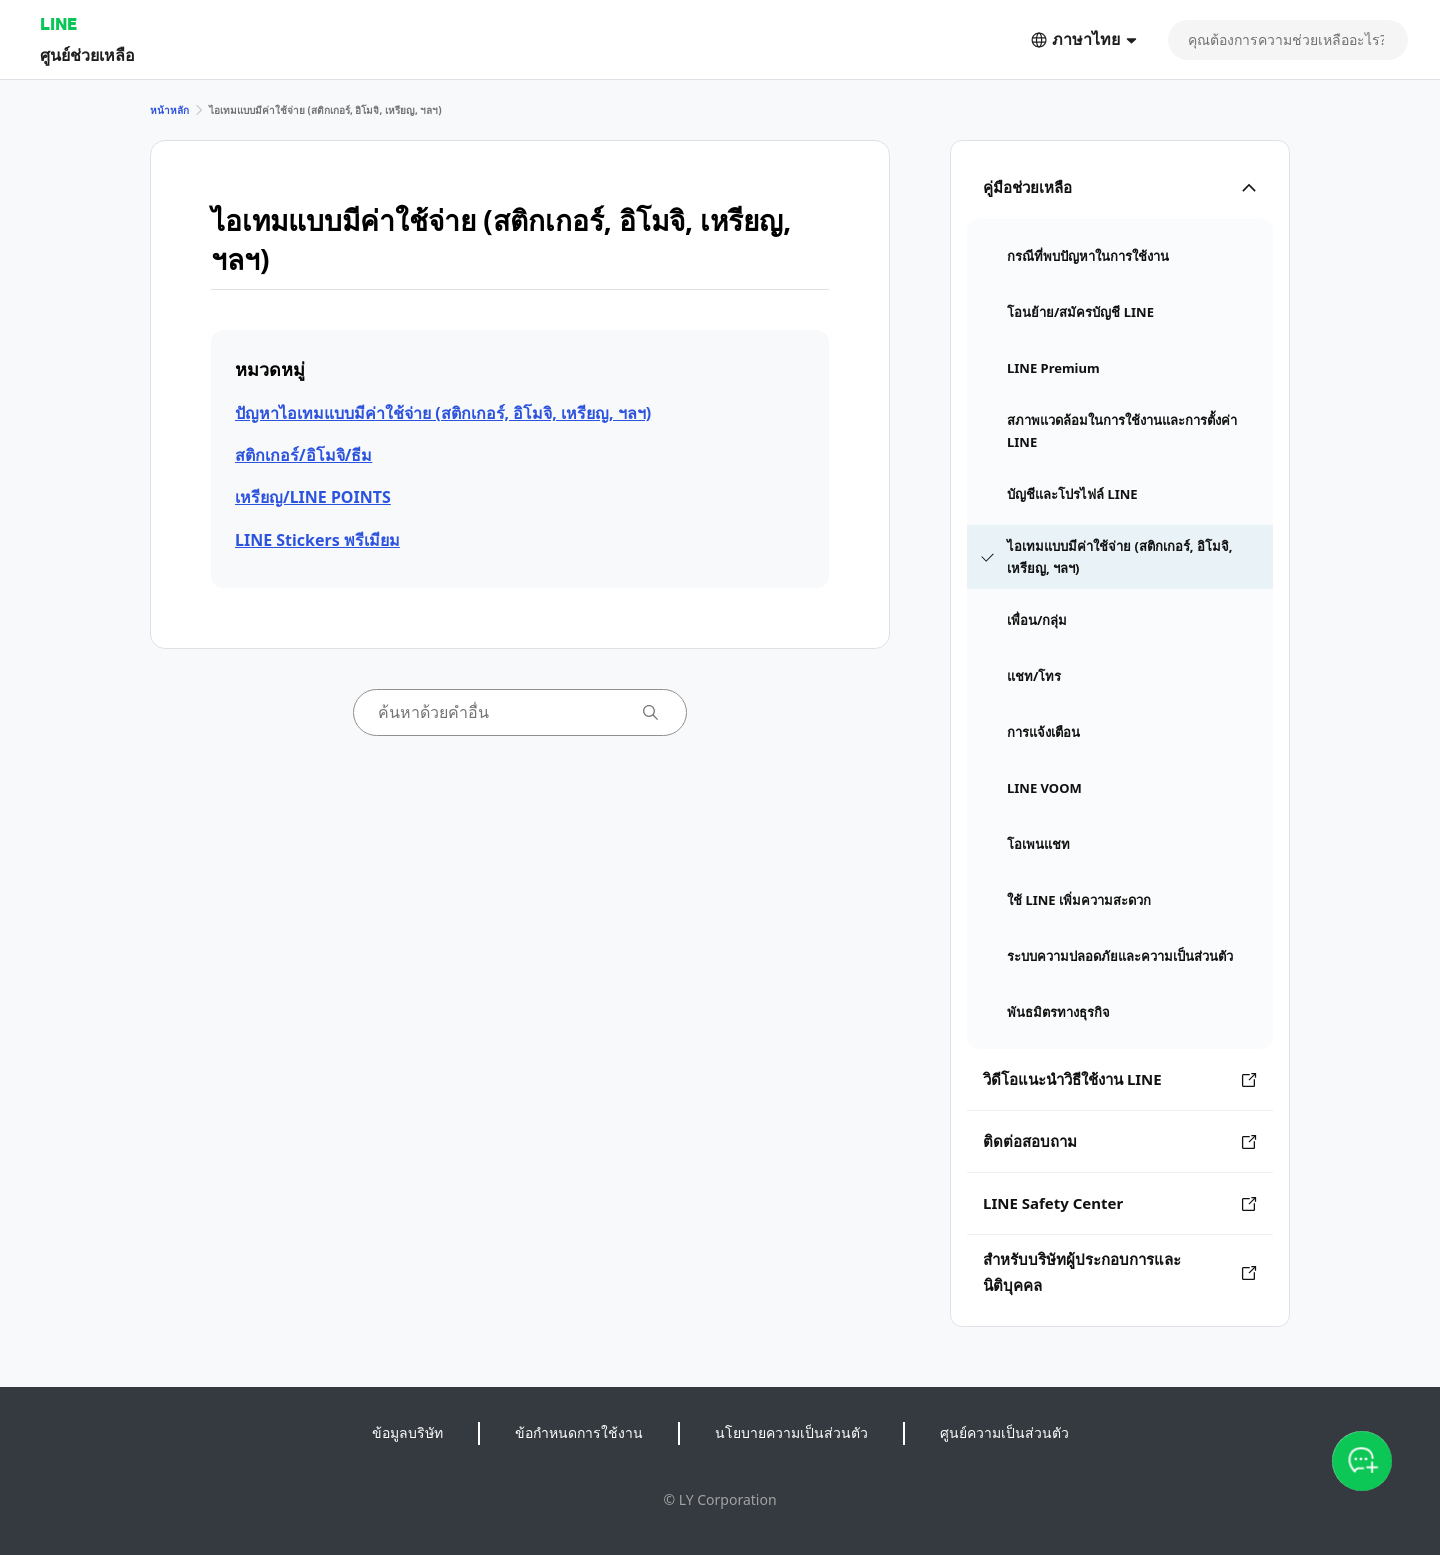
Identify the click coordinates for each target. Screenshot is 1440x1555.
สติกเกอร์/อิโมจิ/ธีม (303, 455)
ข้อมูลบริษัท (407, 1432)
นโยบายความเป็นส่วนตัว (791, 1432)
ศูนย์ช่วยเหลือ (87, 54)
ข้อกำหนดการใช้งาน (579, 1432)
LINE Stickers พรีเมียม (317, 540)
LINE (58, 23)
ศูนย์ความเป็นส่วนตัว (1004, 1432)
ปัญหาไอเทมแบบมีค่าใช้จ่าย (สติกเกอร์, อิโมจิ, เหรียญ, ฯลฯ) (443, 413)
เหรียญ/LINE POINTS (313, 497)
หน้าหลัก (169, 110)
